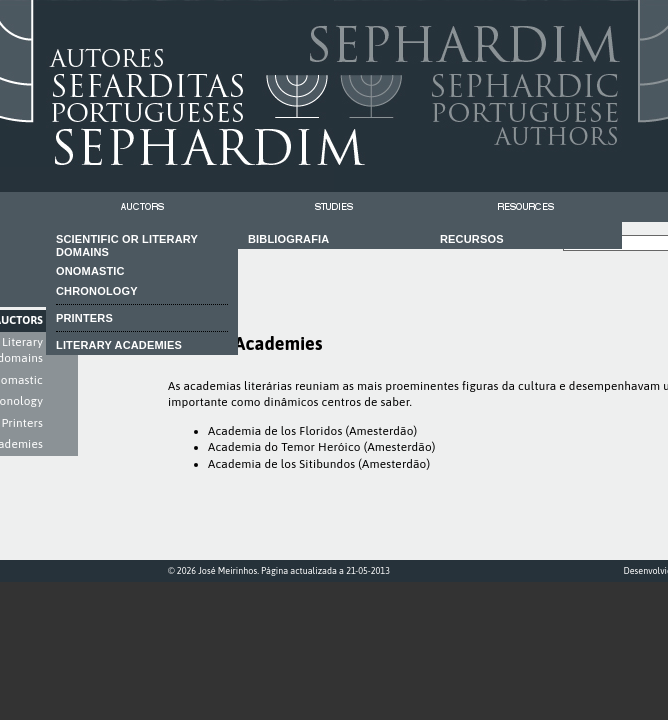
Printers (22, 423)
